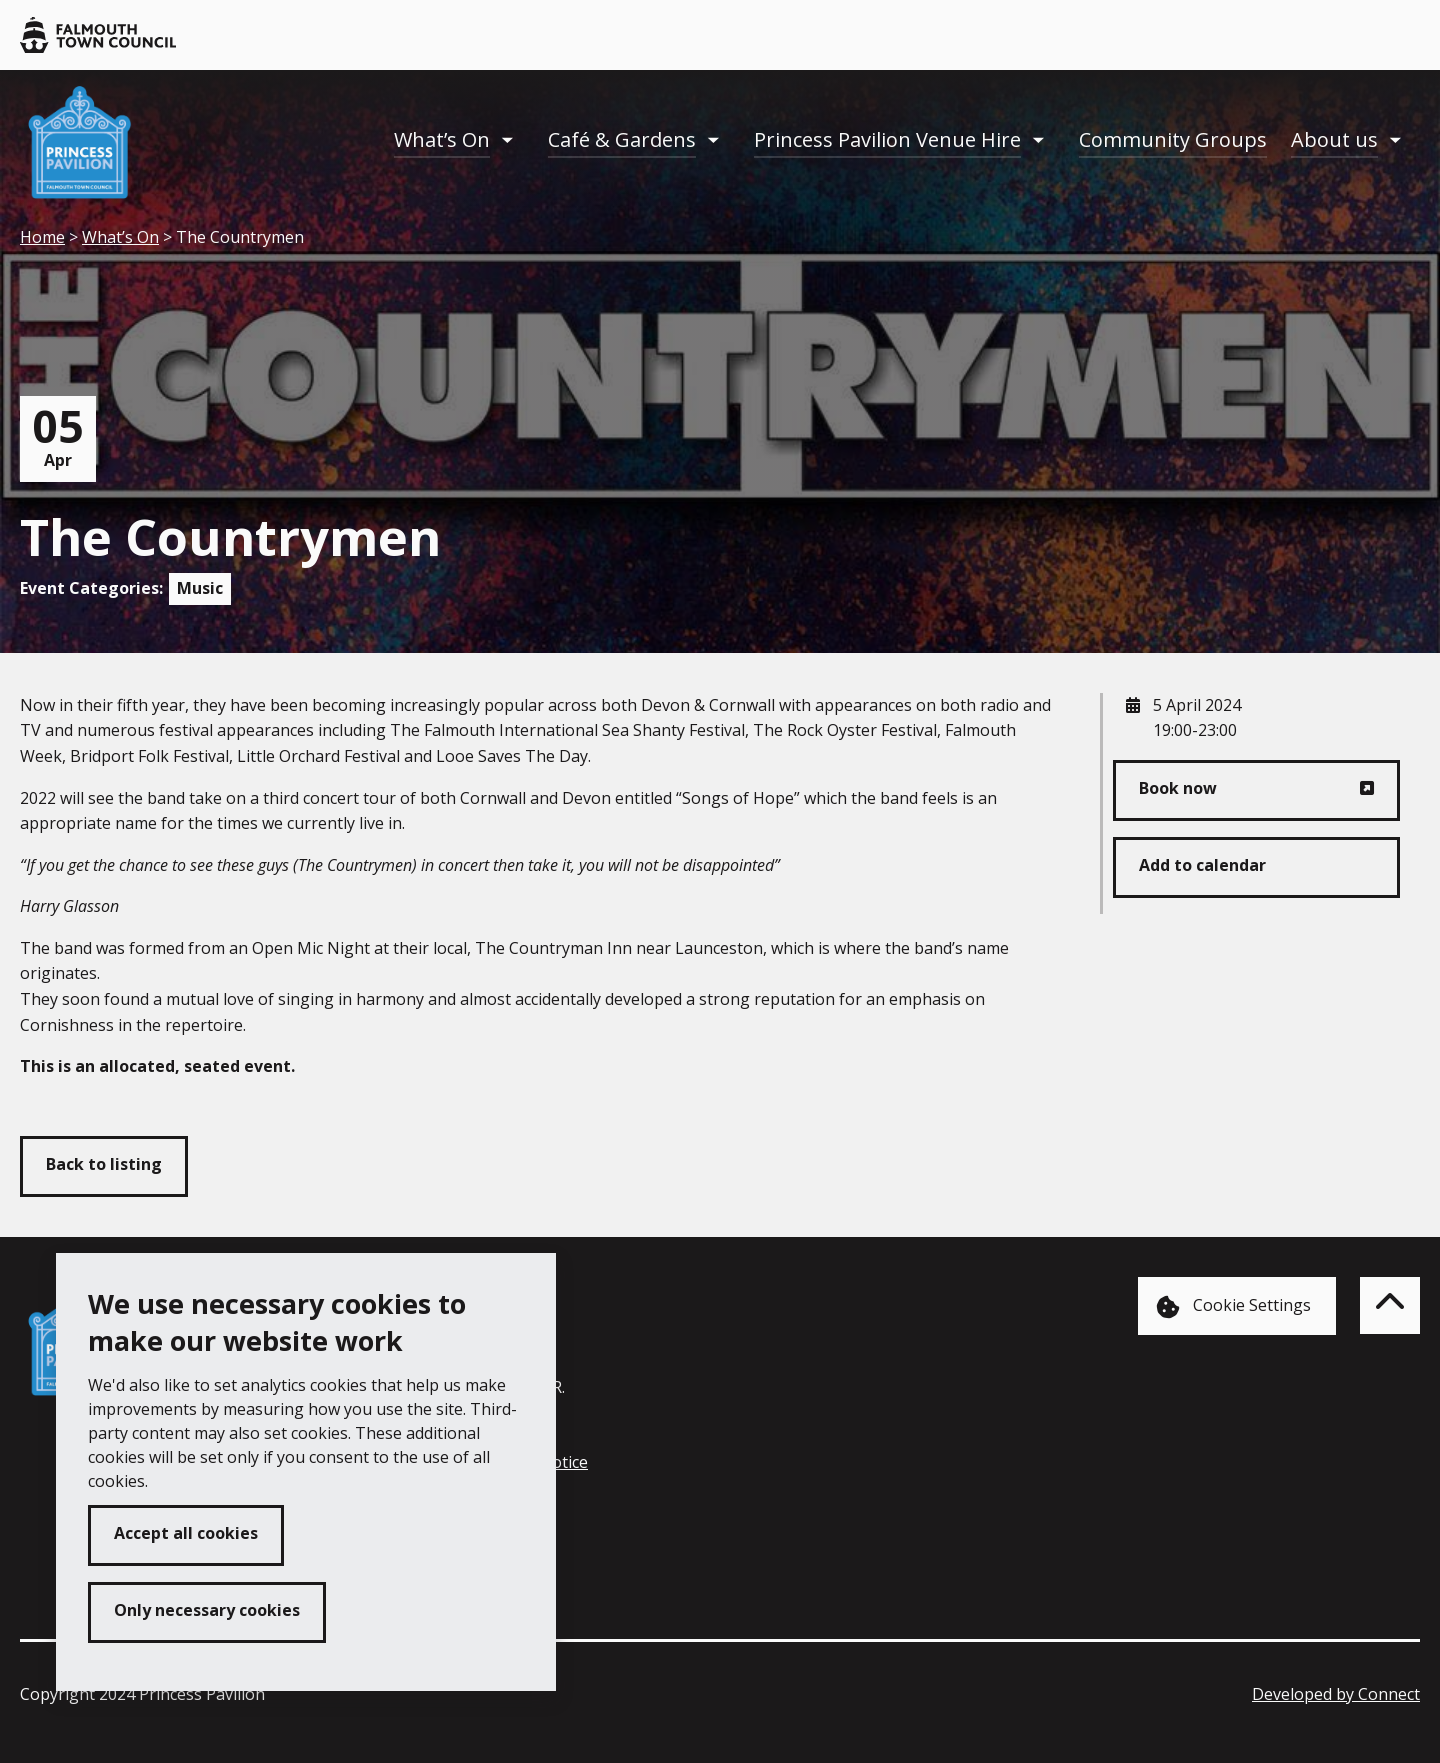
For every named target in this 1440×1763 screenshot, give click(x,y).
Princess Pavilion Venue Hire (887, 139)
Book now (1178, 788)
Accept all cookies (186, 1533)
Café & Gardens (622, 139)
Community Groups (1173, 139)
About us (1334, 139)
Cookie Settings (1233, 1306)
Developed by (1336, 1694)
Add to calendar (1202, 865)
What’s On (442, 139)
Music (200, 588)
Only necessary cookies (207, 1610)
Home (42, 237)
